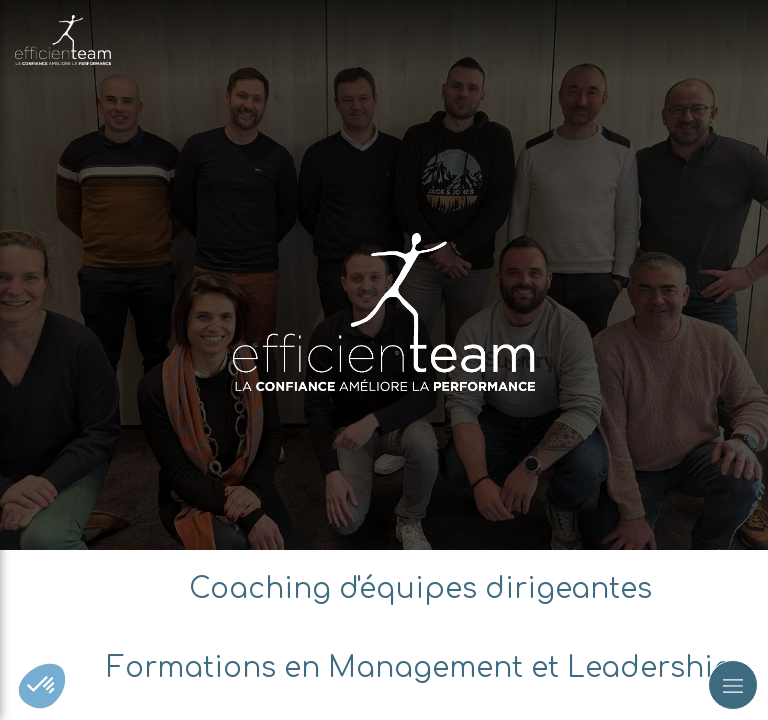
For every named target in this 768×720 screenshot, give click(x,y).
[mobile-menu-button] (733, 685)
